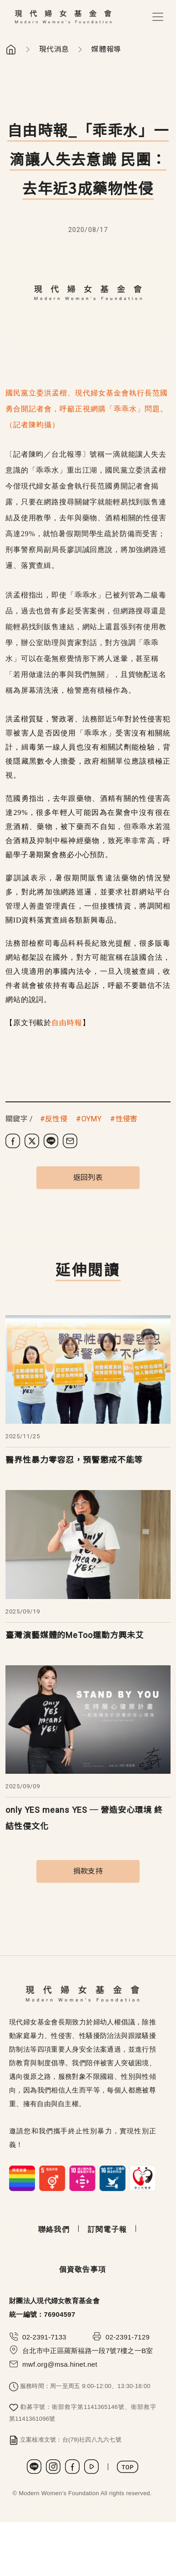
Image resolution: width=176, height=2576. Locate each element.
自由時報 (66, 1022)
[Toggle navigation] (158, 17)
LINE (34, 2466)
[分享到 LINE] (51, 1141)
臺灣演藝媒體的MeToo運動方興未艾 (74, 1635)
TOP (127, 2467)
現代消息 (54, 49)
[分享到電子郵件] (70, 1141)
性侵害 (127, 1119)
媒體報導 (106, 49)
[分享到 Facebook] (12, 1141)
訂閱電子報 (107, 2229)
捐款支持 (88, 1871)
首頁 (10, 49)
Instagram (53, 2466)
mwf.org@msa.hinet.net (59, 2364)
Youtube (91, 2466)
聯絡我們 (54, 2229)
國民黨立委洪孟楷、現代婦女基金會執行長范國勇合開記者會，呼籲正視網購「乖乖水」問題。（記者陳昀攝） (86, 409)
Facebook (72, 2466)
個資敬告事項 (82, 2269)
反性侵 (56, 1119)
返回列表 (88, 1177)
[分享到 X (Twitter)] (32, 1141)
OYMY (91, 1119)
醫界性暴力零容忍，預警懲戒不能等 (74, 1460)
